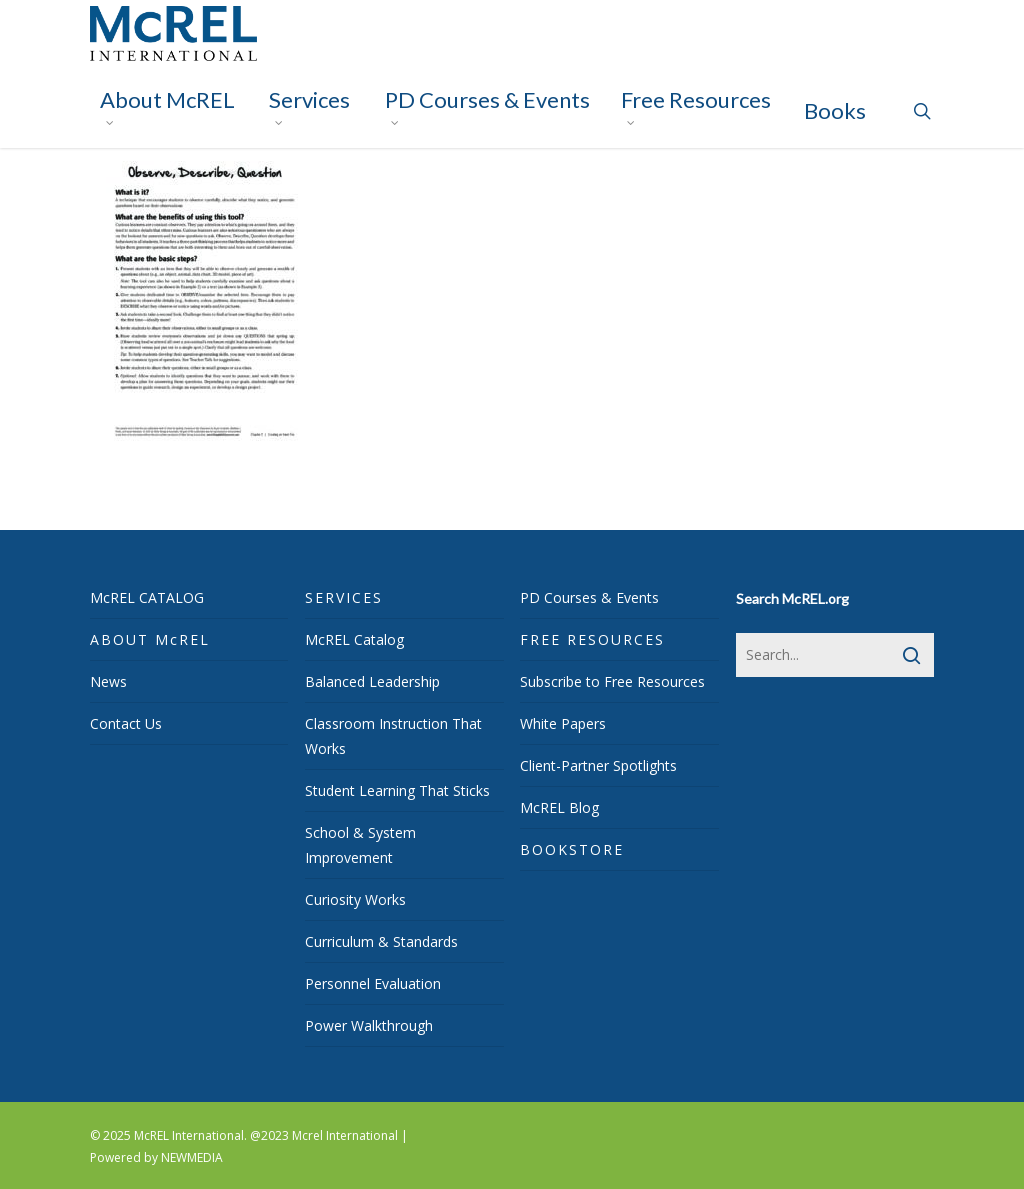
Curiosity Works (355, 899)
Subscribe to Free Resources (612, 681)
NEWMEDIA (192, 1157)
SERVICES (344, 597)
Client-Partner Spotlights (598, 765)
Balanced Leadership (372, 681)
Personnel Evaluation (373, 983)
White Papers (563, 723)
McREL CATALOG (147, 597)
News (108, 681)
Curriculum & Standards (381, 941)
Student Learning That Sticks (397, 790)
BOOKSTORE (572, 849)
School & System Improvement (360, 845)
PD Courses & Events (589, 597)
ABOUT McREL (150, 639)
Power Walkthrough (369, 1025)
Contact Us (126, 723)
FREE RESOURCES (592, 639)
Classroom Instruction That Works (393, 736)
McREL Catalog (354, 639)
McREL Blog (559, 807)
